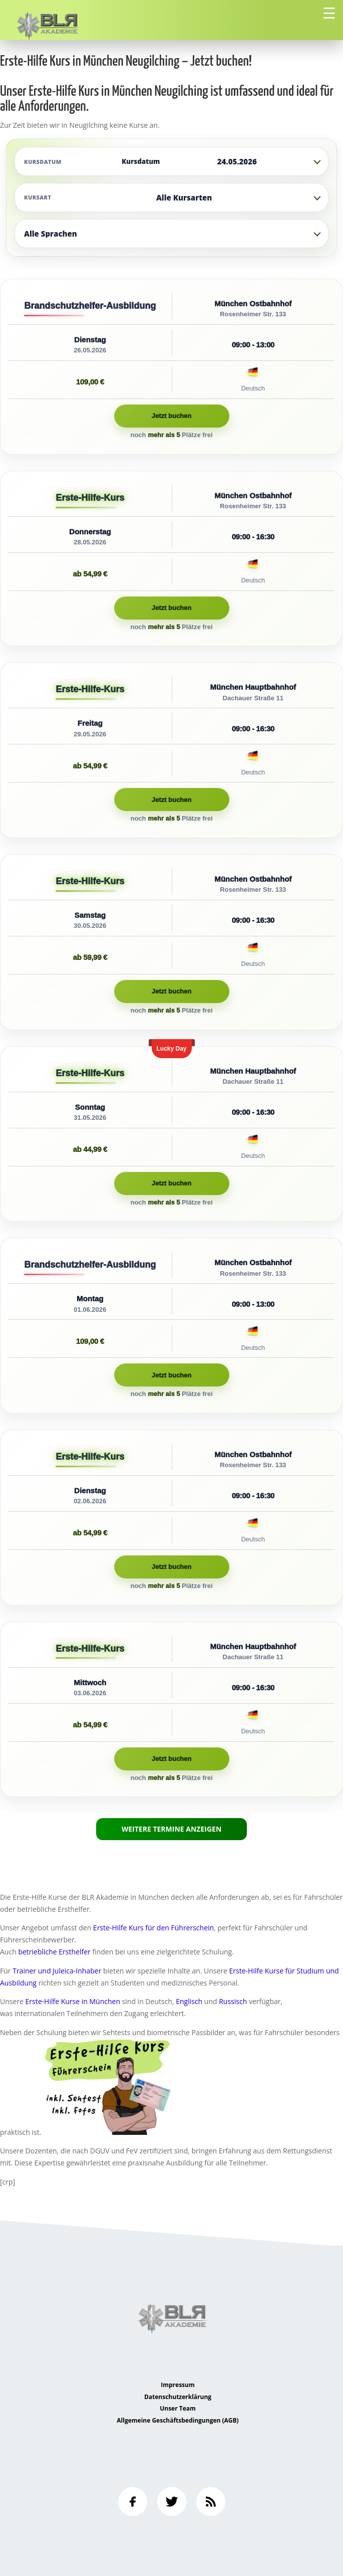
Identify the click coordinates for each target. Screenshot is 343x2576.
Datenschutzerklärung (177, 2397)
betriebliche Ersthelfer (54, 1951)
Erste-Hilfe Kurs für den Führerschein (153, 1927)
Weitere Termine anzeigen (172, 1829)
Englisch (189, 2001)
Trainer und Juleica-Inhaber (57, 1970)
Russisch (233, 2001)
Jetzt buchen (171, 416)
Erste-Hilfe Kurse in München (73, 2001)
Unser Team (178, 2408)
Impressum (178, 2385)
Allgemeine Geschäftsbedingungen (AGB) (177, 2420)
